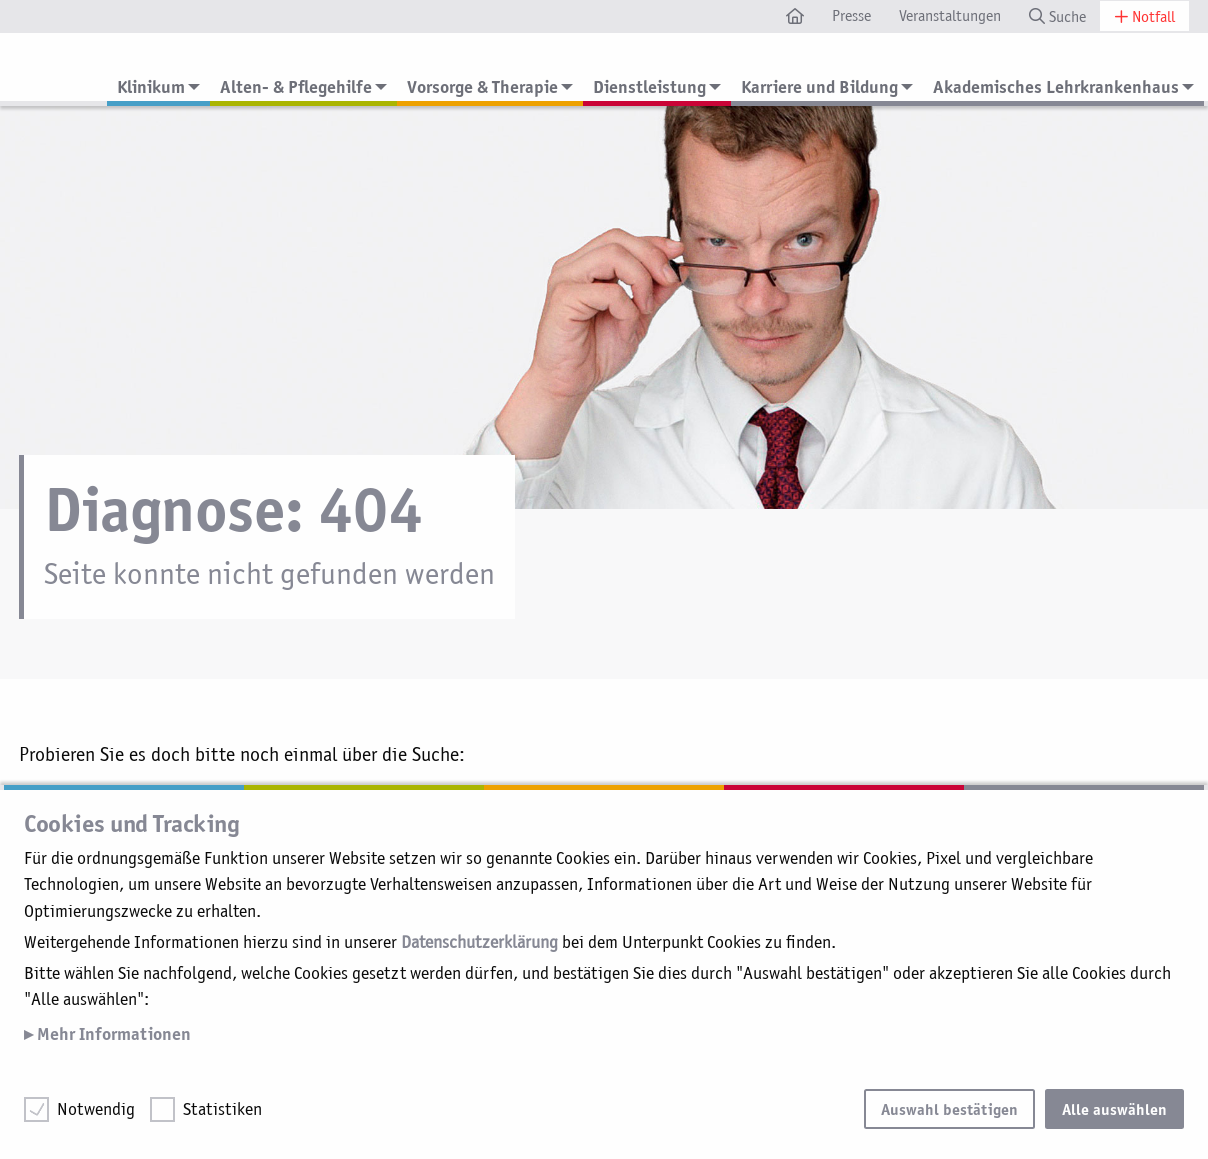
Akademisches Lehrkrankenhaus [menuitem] (1056, 86)
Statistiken (222, 1109)
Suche (1057, 16)
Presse (851, 15)
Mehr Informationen (112, 1033)
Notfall (1144, 16)
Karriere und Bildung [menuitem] (819, 86)
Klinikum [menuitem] (151, 86)
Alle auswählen (1114, 1109)
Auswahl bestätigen (949, 1109)
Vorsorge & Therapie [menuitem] (482, 86)
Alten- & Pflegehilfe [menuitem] (296, 86)
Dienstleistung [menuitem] (649, 86)
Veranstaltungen (950, 15)
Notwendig (96, 1109)
